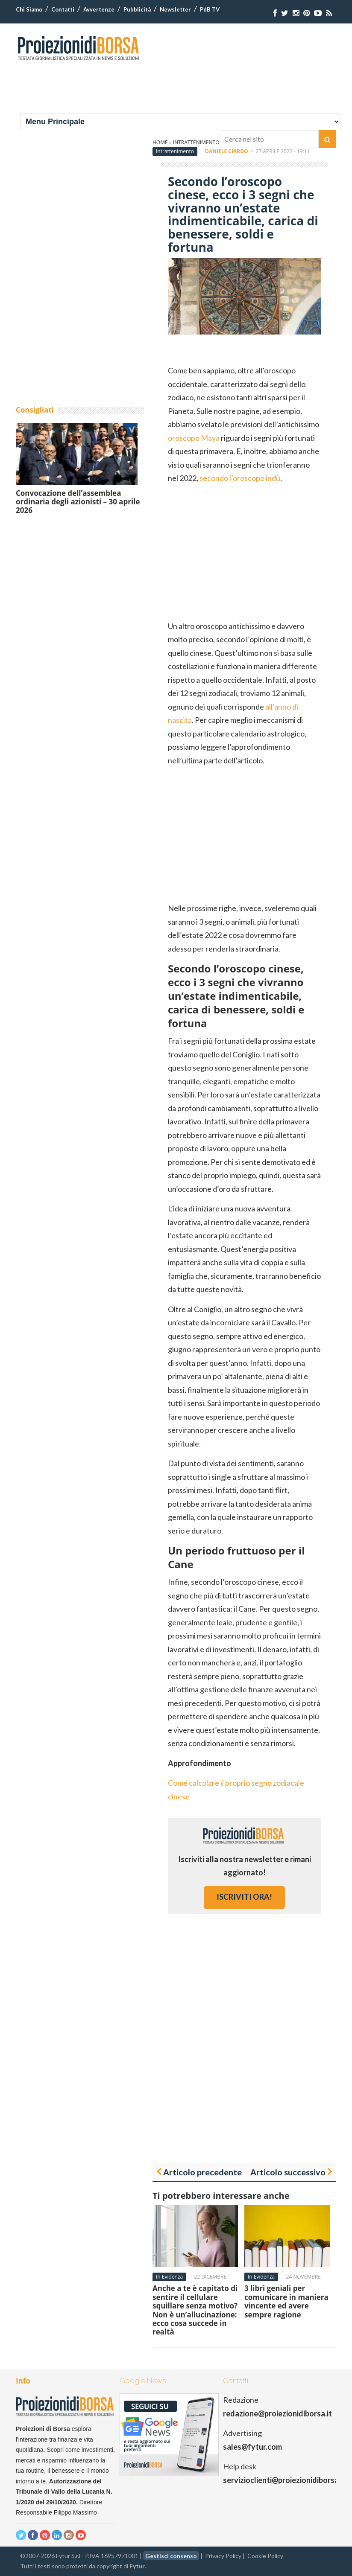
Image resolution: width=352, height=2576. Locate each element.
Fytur (137, 2566)
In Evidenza (169, 2276)
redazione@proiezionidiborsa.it (277, 2413)
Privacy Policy (223, 2555)
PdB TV (210, 9)
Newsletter (175, 9)
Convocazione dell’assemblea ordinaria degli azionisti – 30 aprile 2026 (78, 501)
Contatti (62, 9)
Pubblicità (137, 9)
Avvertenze (98, 9)
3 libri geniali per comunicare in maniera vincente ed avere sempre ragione (286, 2301)
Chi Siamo (29, 9)
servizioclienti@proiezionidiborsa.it (284, 2480)
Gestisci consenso (171, 2555)
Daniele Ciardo (226, 151)
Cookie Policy (265, 2555)
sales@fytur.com (252, 2446)
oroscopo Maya (194, 437)
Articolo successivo (288, 2172)
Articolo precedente (202, 2172)
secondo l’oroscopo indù (239, 478)
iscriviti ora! (244, 1896)
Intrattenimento (175, 151)
